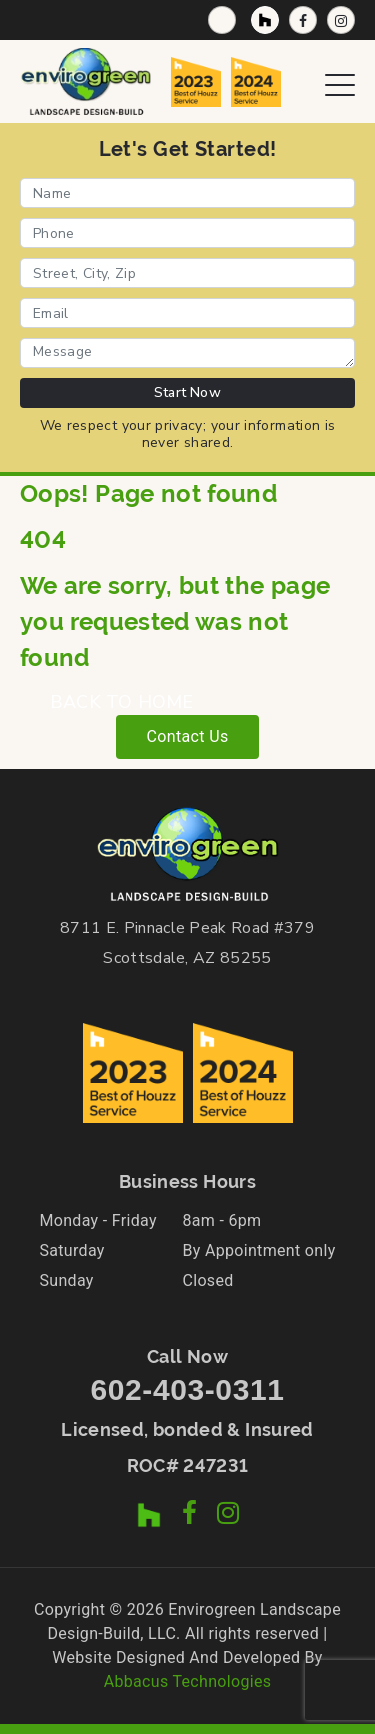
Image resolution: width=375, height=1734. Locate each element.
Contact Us (187, 736)
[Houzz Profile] (265, 20)
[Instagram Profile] (341, 20)
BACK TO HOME (121, 702)
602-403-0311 (187, 1389)
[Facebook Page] (303, 20)
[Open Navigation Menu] (340, 81)
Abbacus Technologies (188, 1681)
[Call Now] (222, 20)
